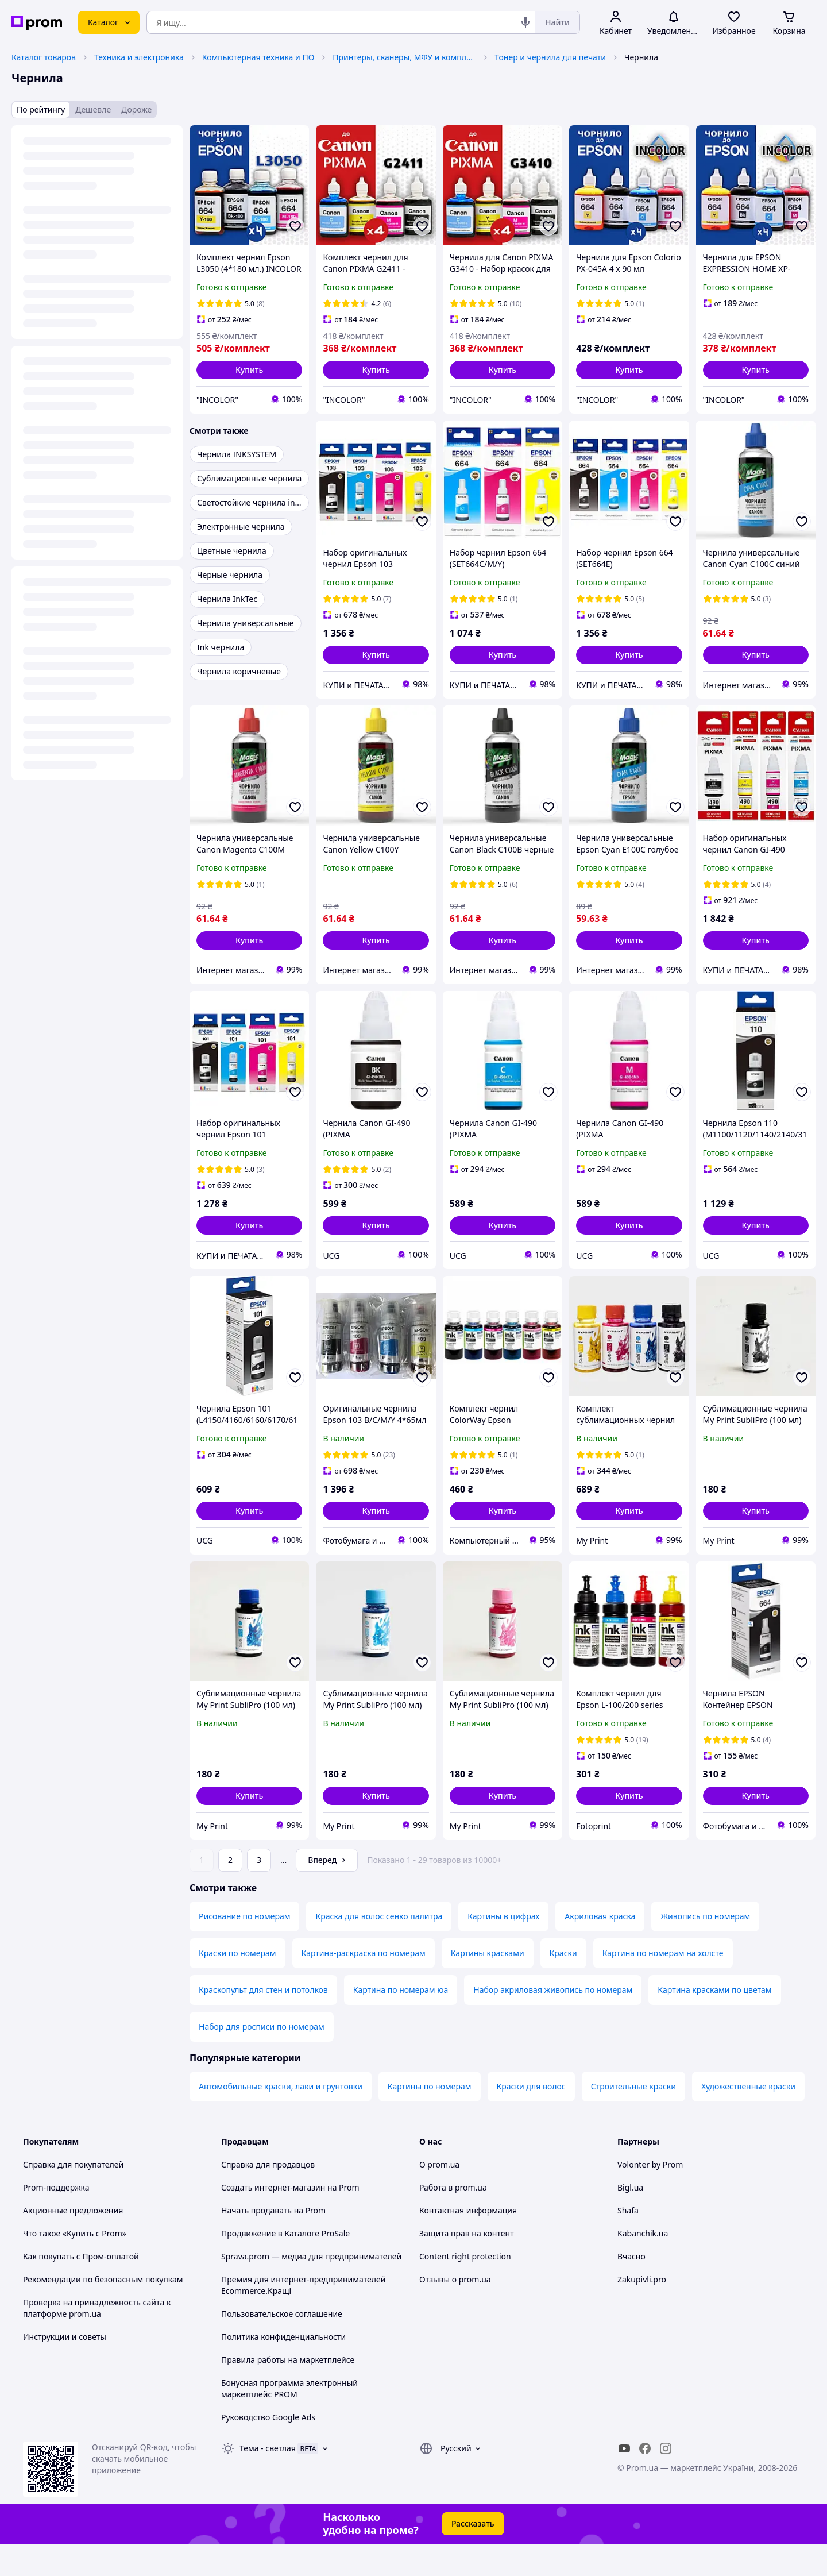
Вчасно (631, 2288)
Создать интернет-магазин (273, 2219)
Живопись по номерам (705, 1948)
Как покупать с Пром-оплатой (81, 2288)
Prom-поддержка (56, 2219)
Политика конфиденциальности (283, 2368)
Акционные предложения (73, 2242)
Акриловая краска (600, 1948)
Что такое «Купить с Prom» (74, 2265)
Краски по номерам (237, 1985)
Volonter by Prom (650, 2196)
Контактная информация (468, 2242)
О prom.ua (439, 2196)
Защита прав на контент (466, 2265)
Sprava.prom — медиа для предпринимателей (311, 2288)
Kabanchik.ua (642, 2265)
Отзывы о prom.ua (455, 2311)
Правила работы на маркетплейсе (287, 2391)
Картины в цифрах (503, 1948)
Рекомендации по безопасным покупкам (103, 2311)
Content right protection (465, 2288)
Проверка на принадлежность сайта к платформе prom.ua (97, 2340)
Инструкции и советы (64, 2368)
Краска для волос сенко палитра (378, 1948)
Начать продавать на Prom (273, 2242)
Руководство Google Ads (268, 2449)
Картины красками (487, 1985)
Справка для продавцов (268, 2196)
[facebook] (645, 2481)
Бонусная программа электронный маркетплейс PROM (289, 2420)
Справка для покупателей (73, 2196)
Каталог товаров (43, 57)
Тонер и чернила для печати (550, 57)
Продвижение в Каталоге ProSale (285, 2265)
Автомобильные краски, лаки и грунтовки (280, 2118)
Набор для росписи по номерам (261, 2058)
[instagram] (666, 2481)
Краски (563, 1985)
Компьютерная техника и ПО (258, 57)
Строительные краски (633, 2118)
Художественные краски (748, 2118)
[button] (249, 370)
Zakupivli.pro (641, 2311)
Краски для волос (531, 2118)
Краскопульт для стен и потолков (263, 2021)
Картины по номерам (430, 2118)
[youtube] (624, 2481)
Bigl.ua (630, 2219)
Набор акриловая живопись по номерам (552, 2021)
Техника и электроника (139, 57)
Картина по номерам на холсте (663, 1985)
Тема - (267, 2480)
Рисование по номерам (244, 1948)
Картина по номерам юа (400, 2021)
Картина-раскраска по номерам (364, 1985)
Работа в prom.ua (453, 2219)
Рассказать (472, 2555)
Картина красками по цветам (714, 2021)
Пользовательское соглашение (281, 2345)
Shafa (628, 2242)
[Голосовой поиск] (525, 22)
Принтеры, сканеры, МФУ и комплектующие (404, 57)
